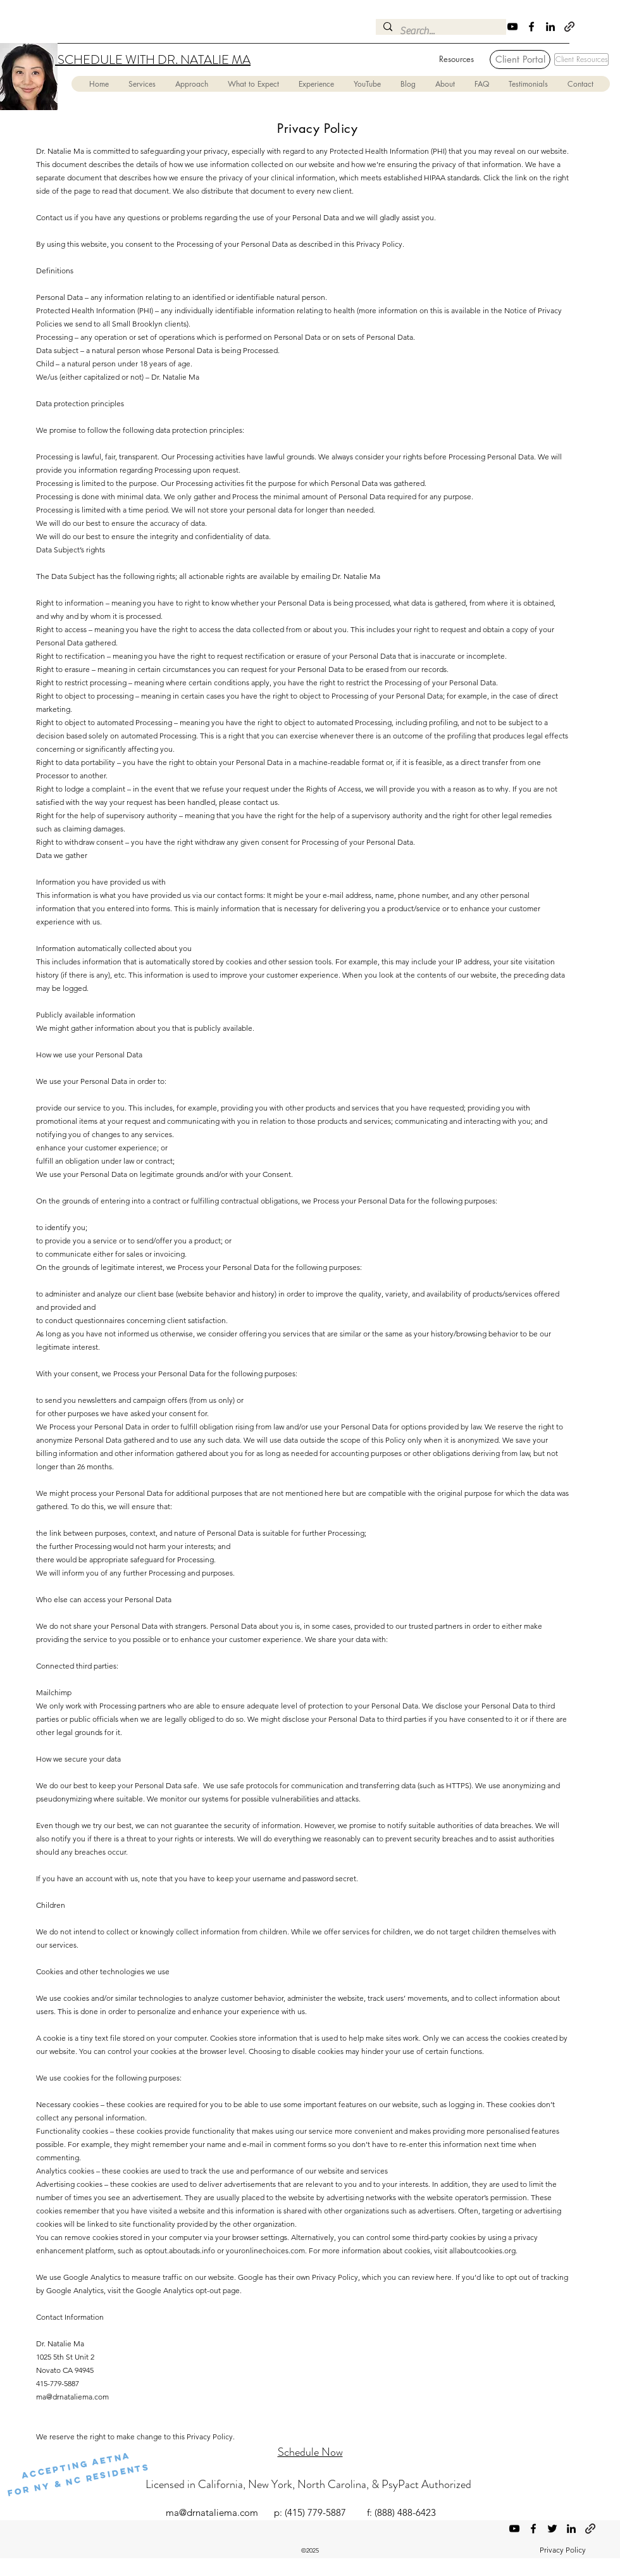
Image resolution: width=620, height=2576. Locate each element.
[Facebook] (531, 26)
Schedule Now (310, 2452)
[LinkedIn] (550, 26)
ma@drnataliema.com (72, 2396)
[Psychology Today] (569, 26)
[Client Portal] (520, 59)
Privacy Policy (563, 2549)
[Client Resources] (581, 59)
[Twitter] (552, 2528)
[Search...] (440, 31)
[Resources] (456, 59)
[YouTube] (512, 26)
